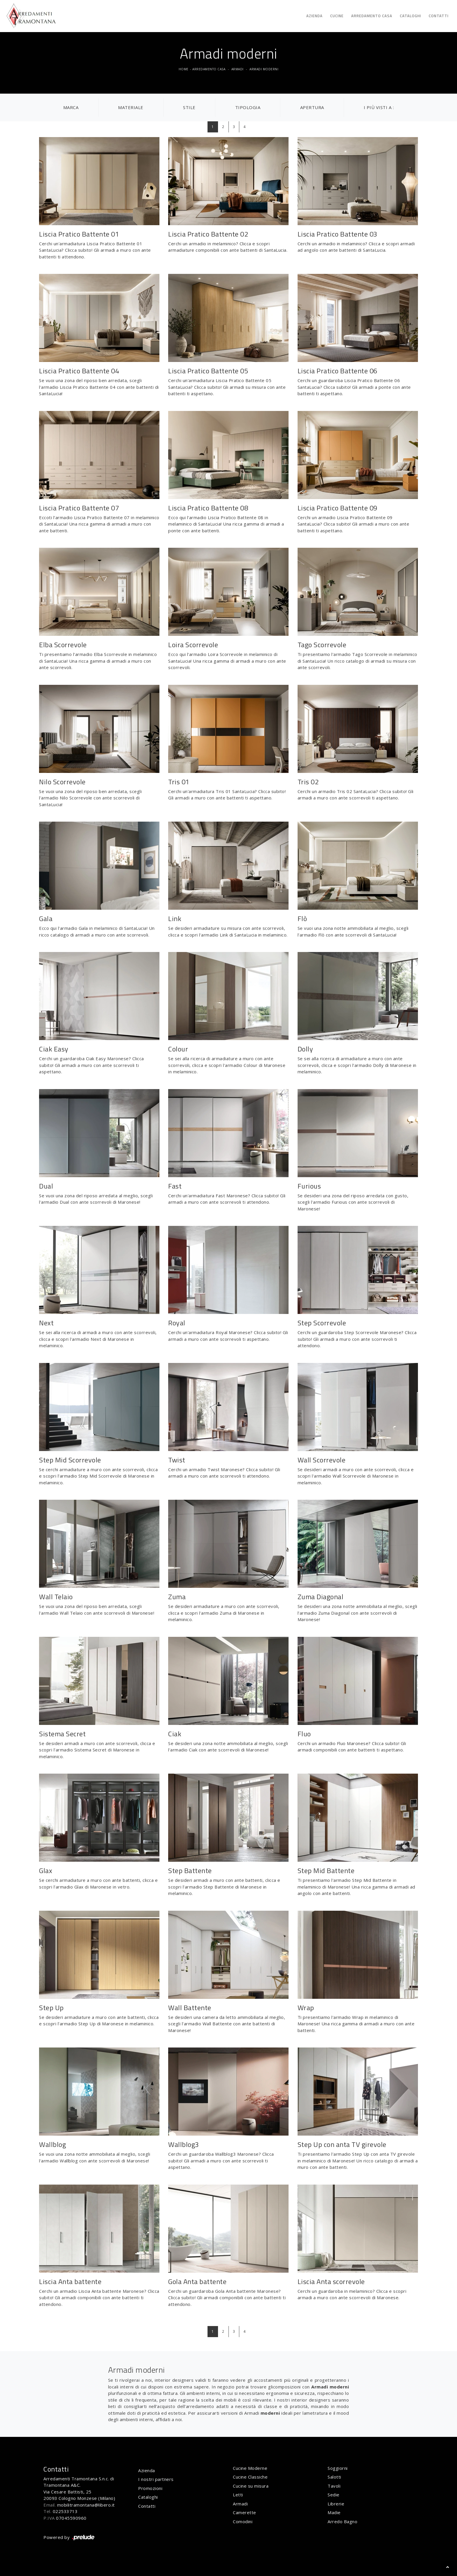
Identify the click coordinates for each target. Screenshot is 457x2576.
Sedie (334, 2495)
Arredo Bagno (342, 2521)
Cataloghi (410, 16)
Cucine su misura (250, 2486)
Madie (334, 2512)
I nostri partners (156, 2479)
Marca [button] (71, 107)
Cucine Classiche (250, 2477)
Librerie (336, 2504)
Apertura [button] (312, 107)
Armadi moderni (263, 69)
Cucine (337, 16)
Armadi (237, 69)
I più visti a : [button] (379, 107)
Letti (238, 2495)
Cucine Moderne (250, 2468)
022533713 (65, 2511)
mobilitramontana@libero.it (86, 2505)
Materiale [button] (130, 107)
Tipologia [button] (248, 107)
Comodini (242, 2521)
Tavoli (334, 2486)
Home (184, 69)
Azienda (314, 16)
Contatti (439, 16)
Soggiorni (338, 2468)
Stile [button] (189, 107)
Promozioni (150, 2488)
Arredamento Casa (371, 16)
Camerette (244, 2512)
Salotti (334, 2477)
